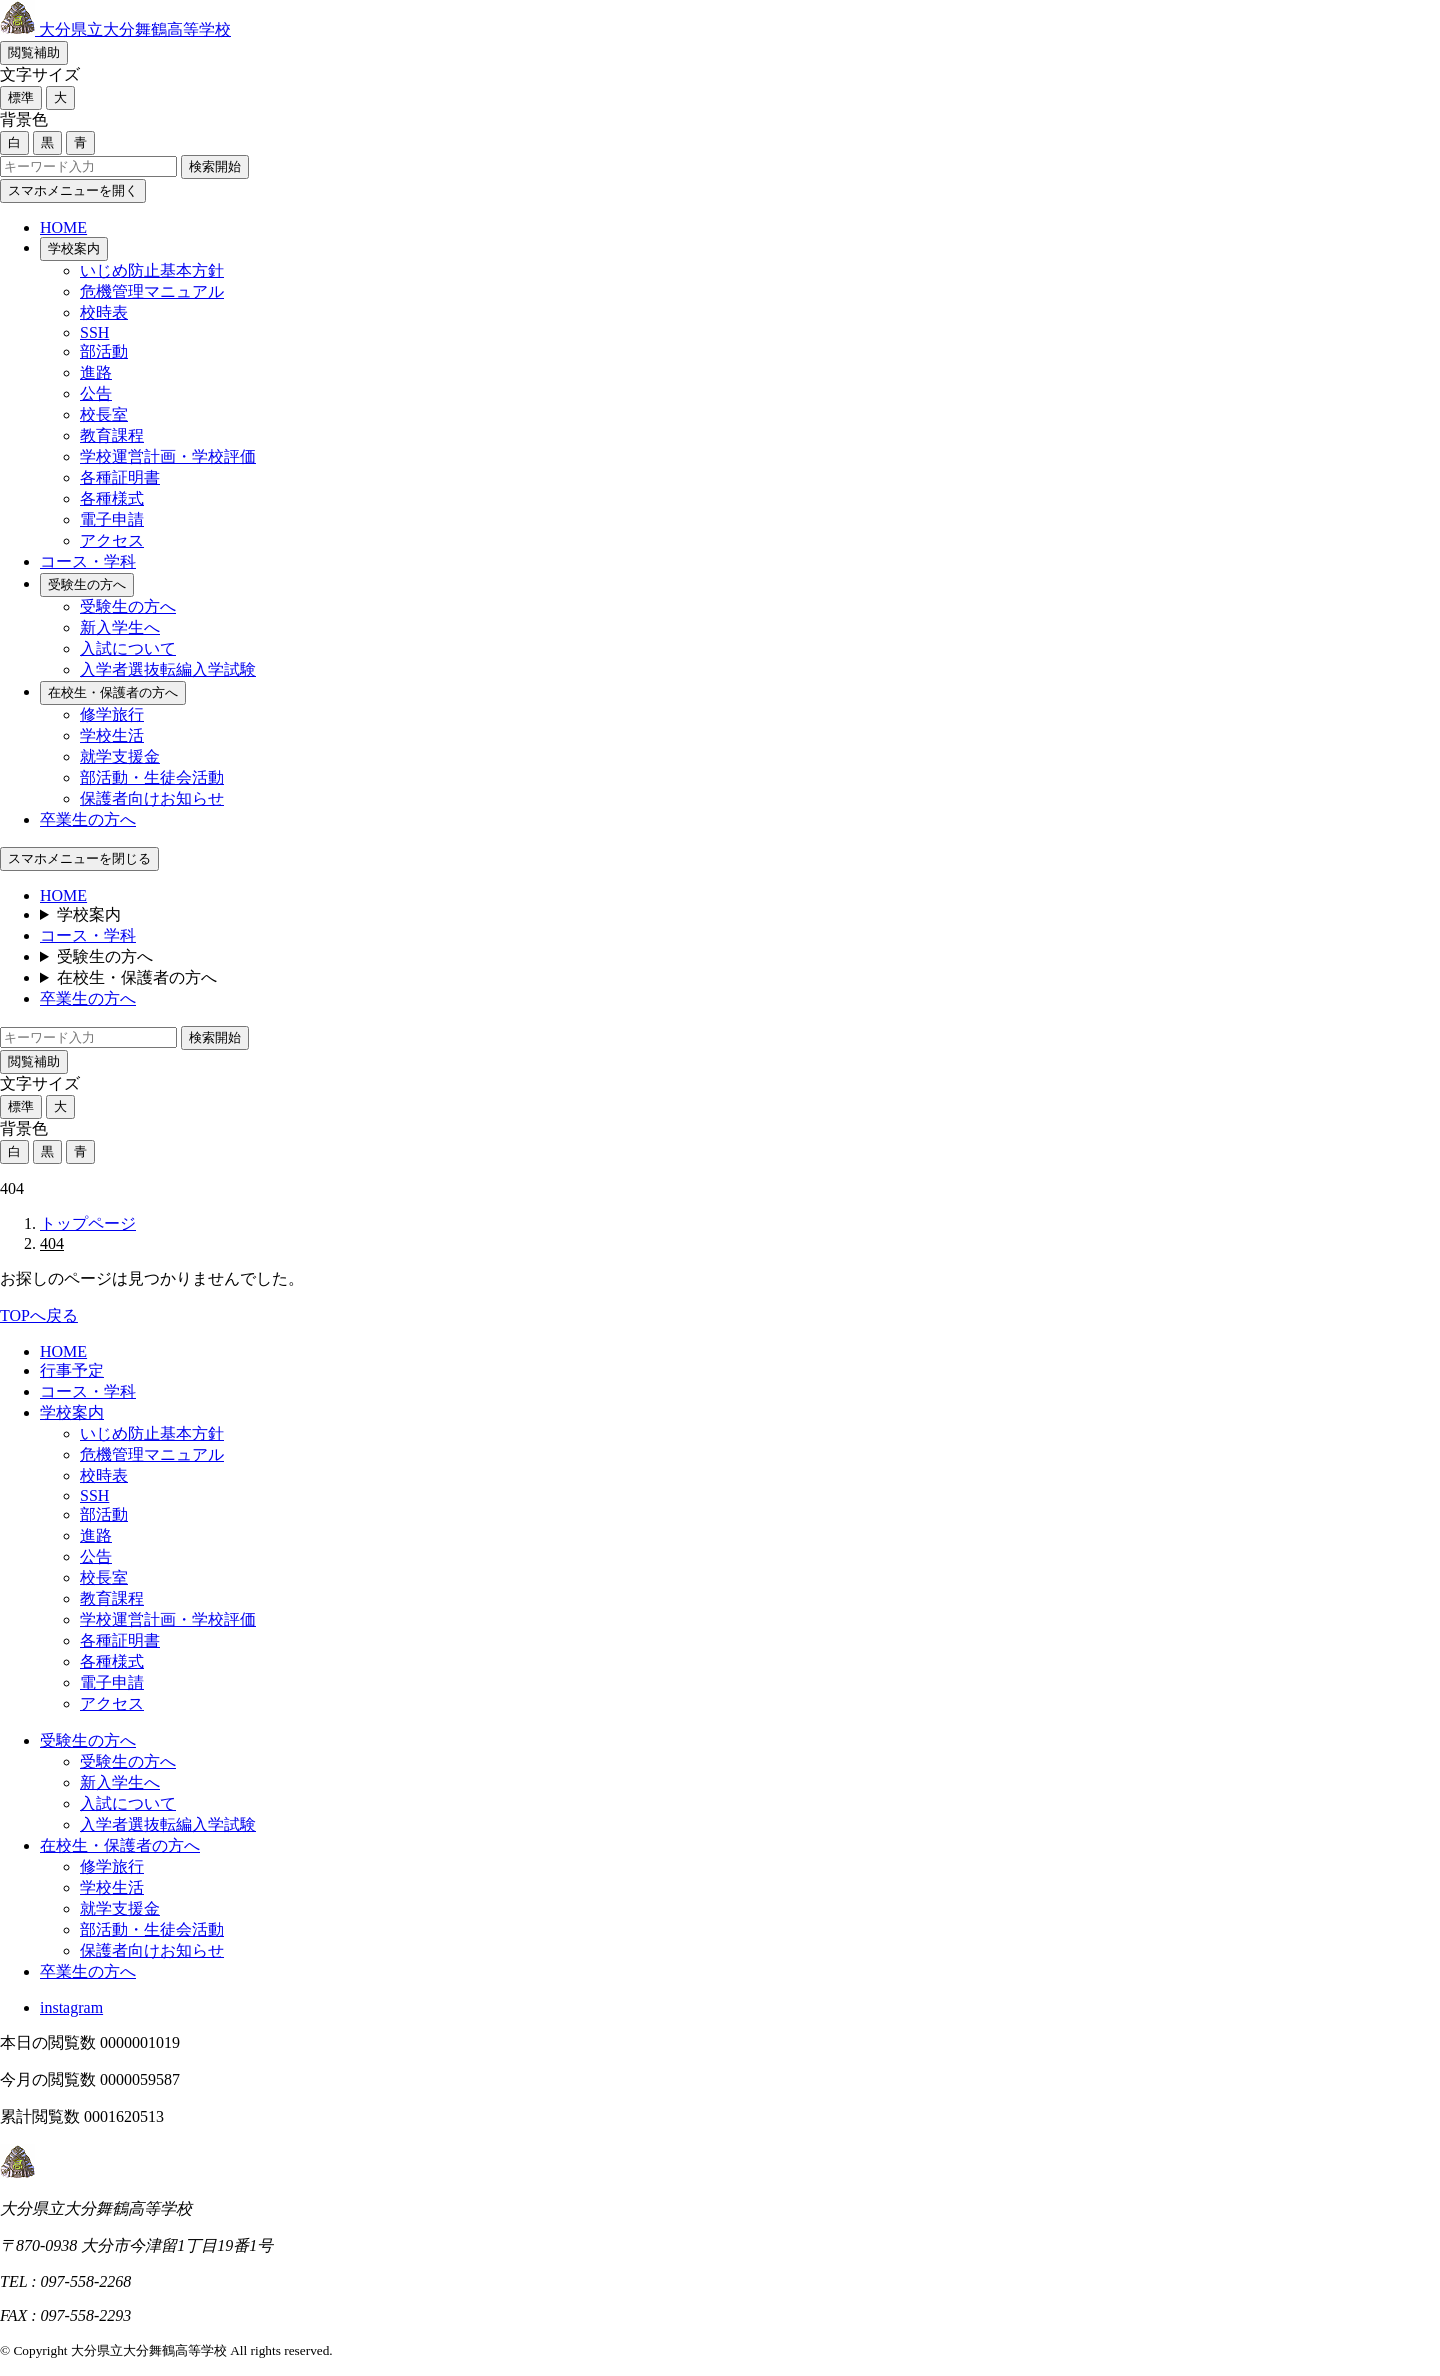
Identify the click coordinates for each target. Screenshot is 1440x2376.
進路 (96, 372)
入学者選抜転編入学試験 (168, 669)
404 (52, 1243)
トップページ (88, 1223)
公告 (96, 393)
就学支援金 (120, 756)
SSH (94, 332)
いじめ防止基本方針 (152, 270)
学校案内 (74, 248)
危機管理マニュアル (152, 291)
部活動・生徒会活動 (152, 777)
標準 (21, 97)
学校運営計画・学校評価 (168, 456)
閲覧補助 (34, 52)
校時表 (104, 312)
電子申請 (112, 519)
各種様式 (112, 498)
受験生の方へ (87, 584)
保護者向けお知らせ (152, 798)
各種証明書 (120, 477)
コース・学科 (88, 561)
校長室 (104, 414)
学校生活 (112, 735)
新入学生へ (120, 627)
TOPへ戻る (39, 1315)
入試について (128, 648)
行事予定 (72, 1370)
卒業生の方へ (88, 819)
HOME (63, 227)
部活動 (104, 351)
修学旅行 (112, 714)
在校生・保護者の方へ (113, 692)
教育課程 (112, 435)
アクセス (112, 540)
